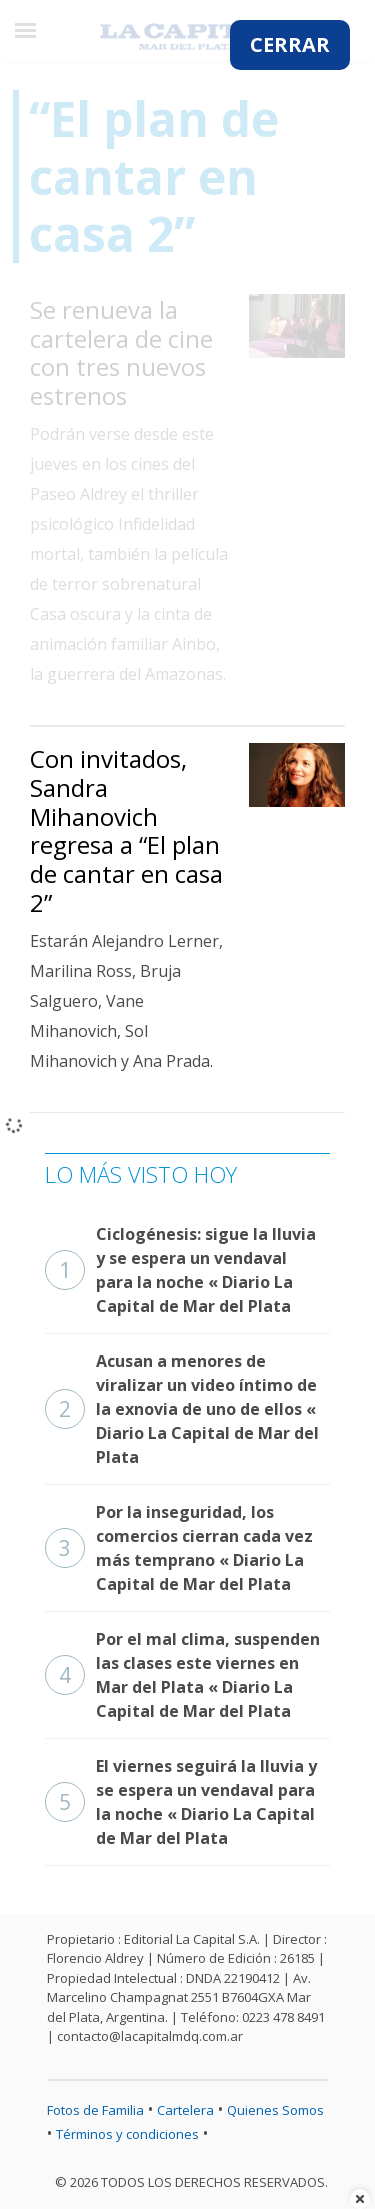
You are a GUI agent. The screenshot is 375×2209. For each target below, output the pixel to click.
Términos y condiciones (127, 2134)
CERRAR (290, 44)
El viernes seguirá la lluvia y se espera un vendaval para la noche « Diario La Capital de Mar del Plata (181, 1802)
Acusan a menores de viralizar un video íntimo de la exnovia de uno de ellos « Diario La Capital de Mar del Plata (182, 1409)
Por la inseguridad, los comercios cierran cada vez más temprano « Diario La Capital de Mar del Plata (179, 1548)
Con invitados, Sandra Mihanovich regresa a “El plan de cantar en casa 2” (126, 830)
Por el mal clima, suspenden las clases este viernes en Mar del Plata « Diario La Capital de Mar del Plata (182, 1675)
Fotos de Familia (95, 2110)
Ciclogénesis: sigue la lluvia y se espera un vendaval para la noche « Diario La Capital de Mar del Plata (180, 1270)
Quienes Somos (275, 2110)
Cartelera (185, 2110)
